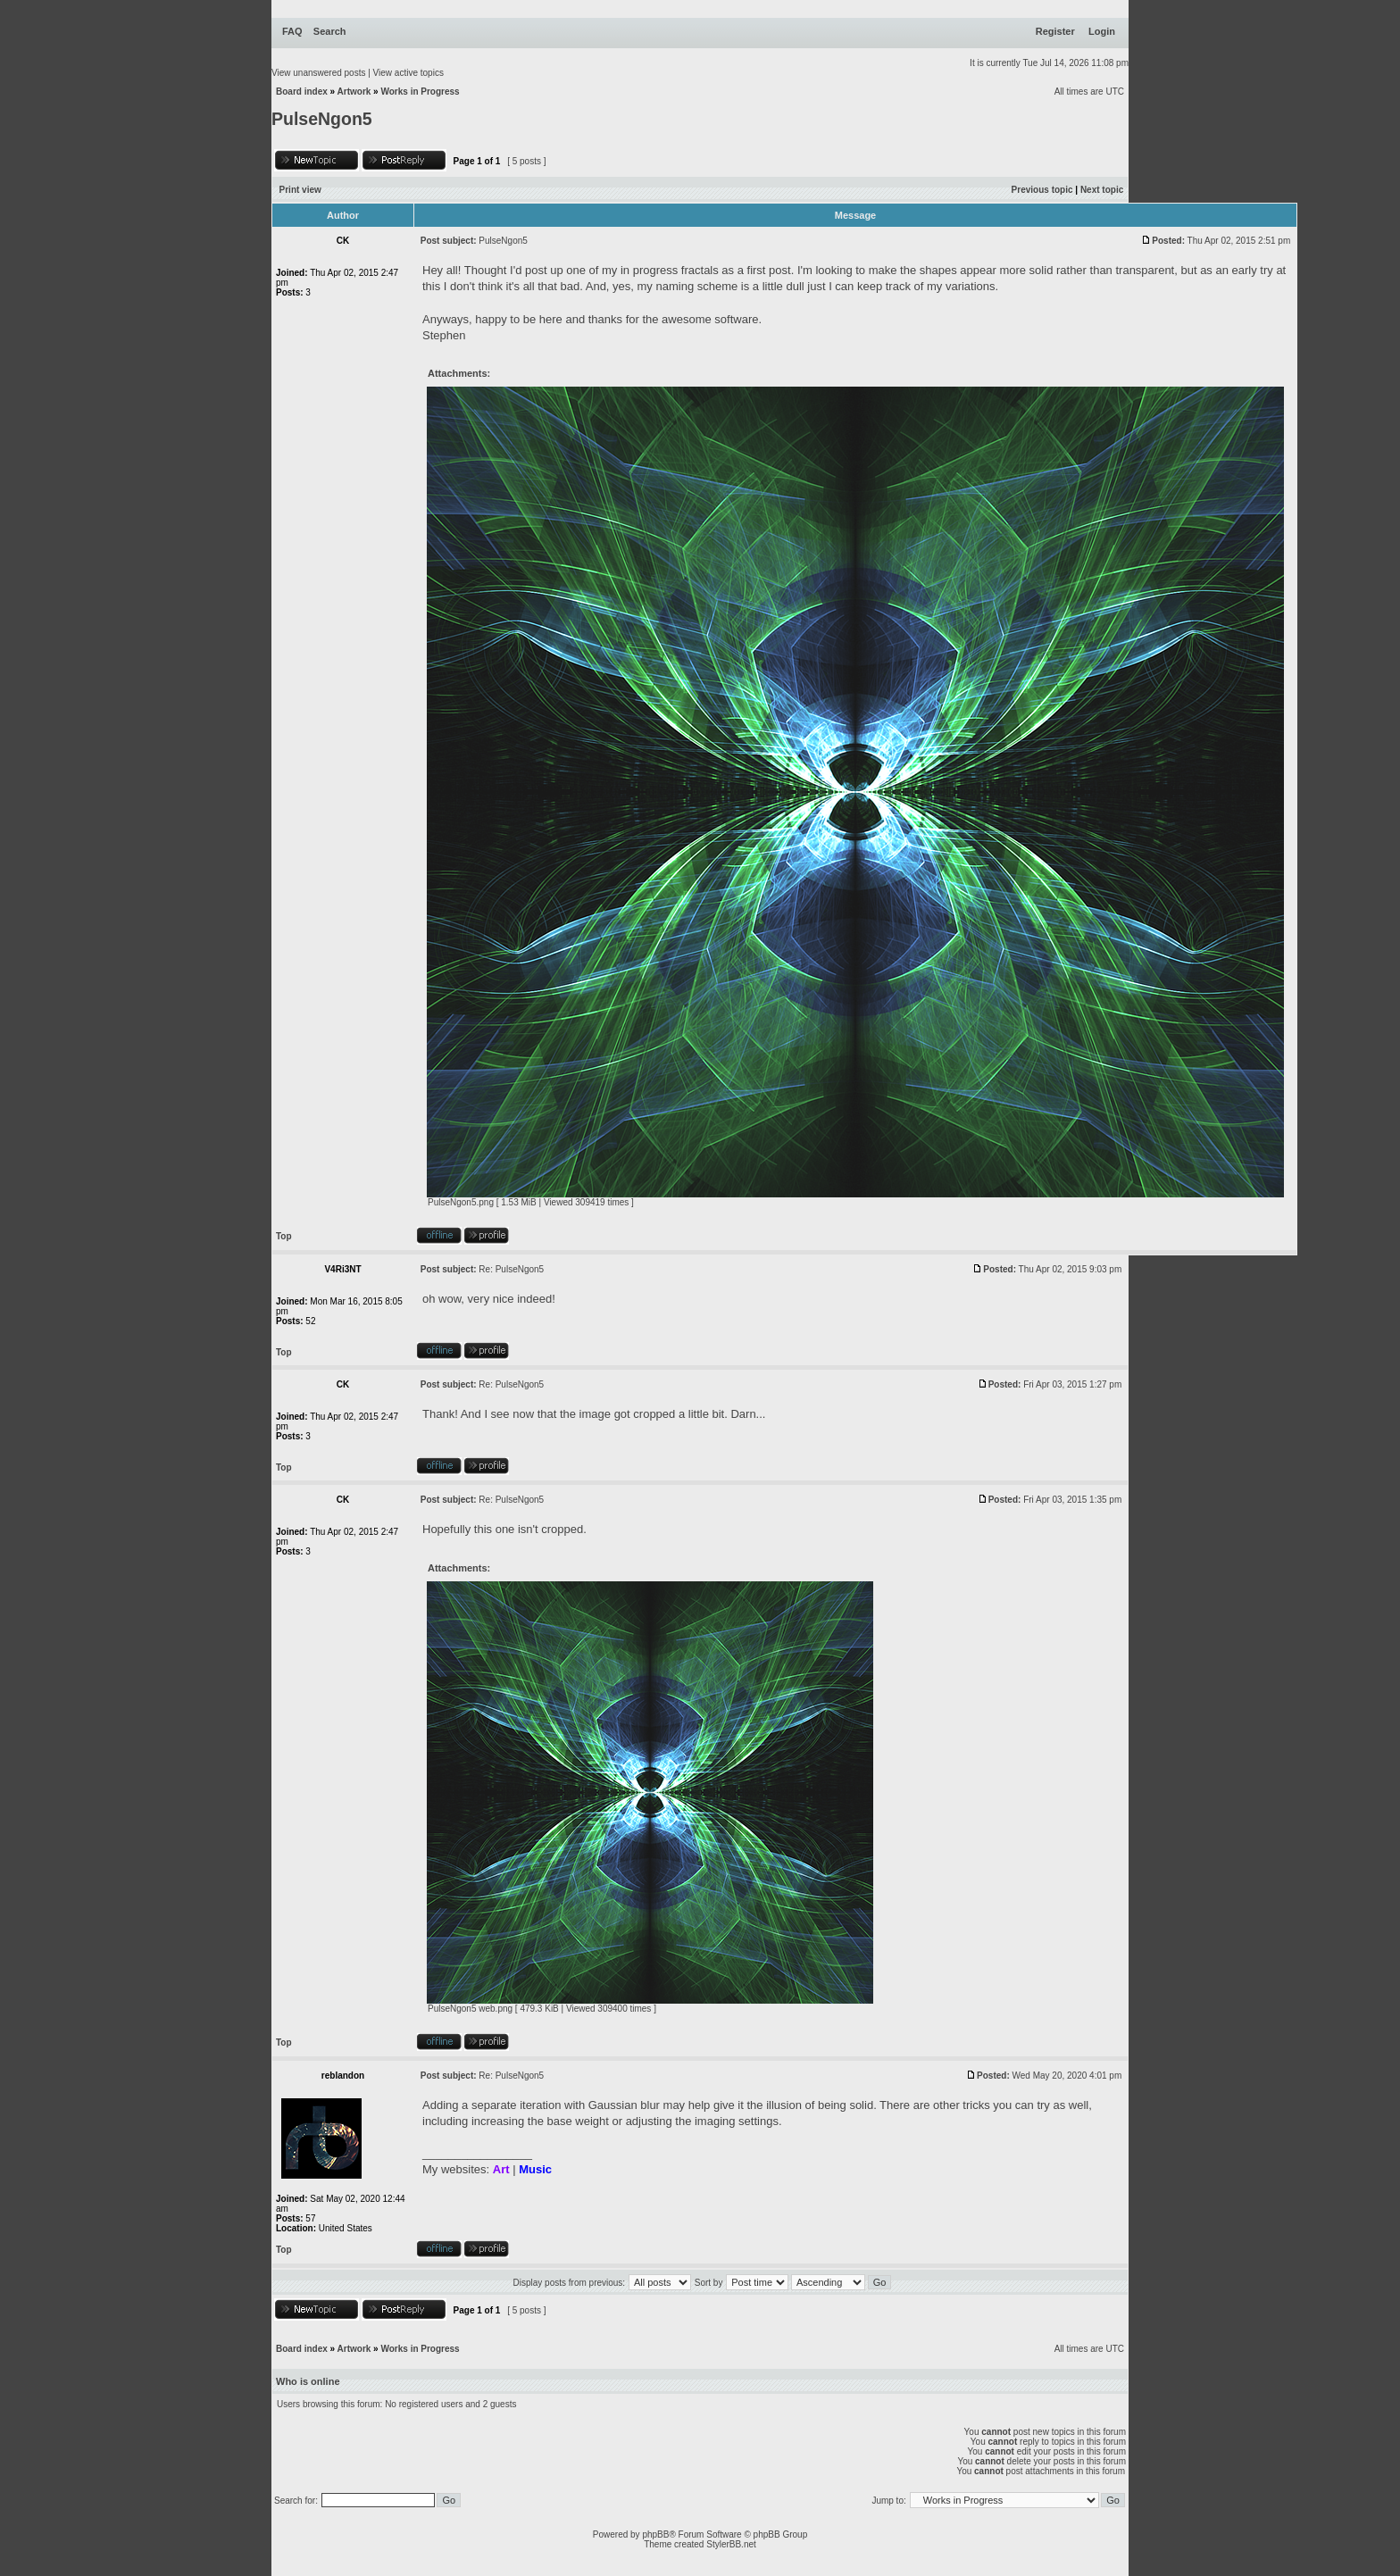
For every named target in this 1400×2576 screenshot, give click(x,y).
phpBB (655, 2534)
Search (329, 31)
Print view (300, 190)
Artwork (354, 91)
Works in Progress (419, 91)
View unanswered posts (318, 73)
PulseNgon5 (321, 119)
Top (284, 1236)
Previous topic (1042, 190)
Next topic (1101, 190)
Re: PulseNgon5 (511, 1269)
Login (1101, 31)
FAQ (292, 31)
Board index (302, 91)
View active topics (408, 73)
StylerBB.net (731, 2544)
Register (1055, 31)
